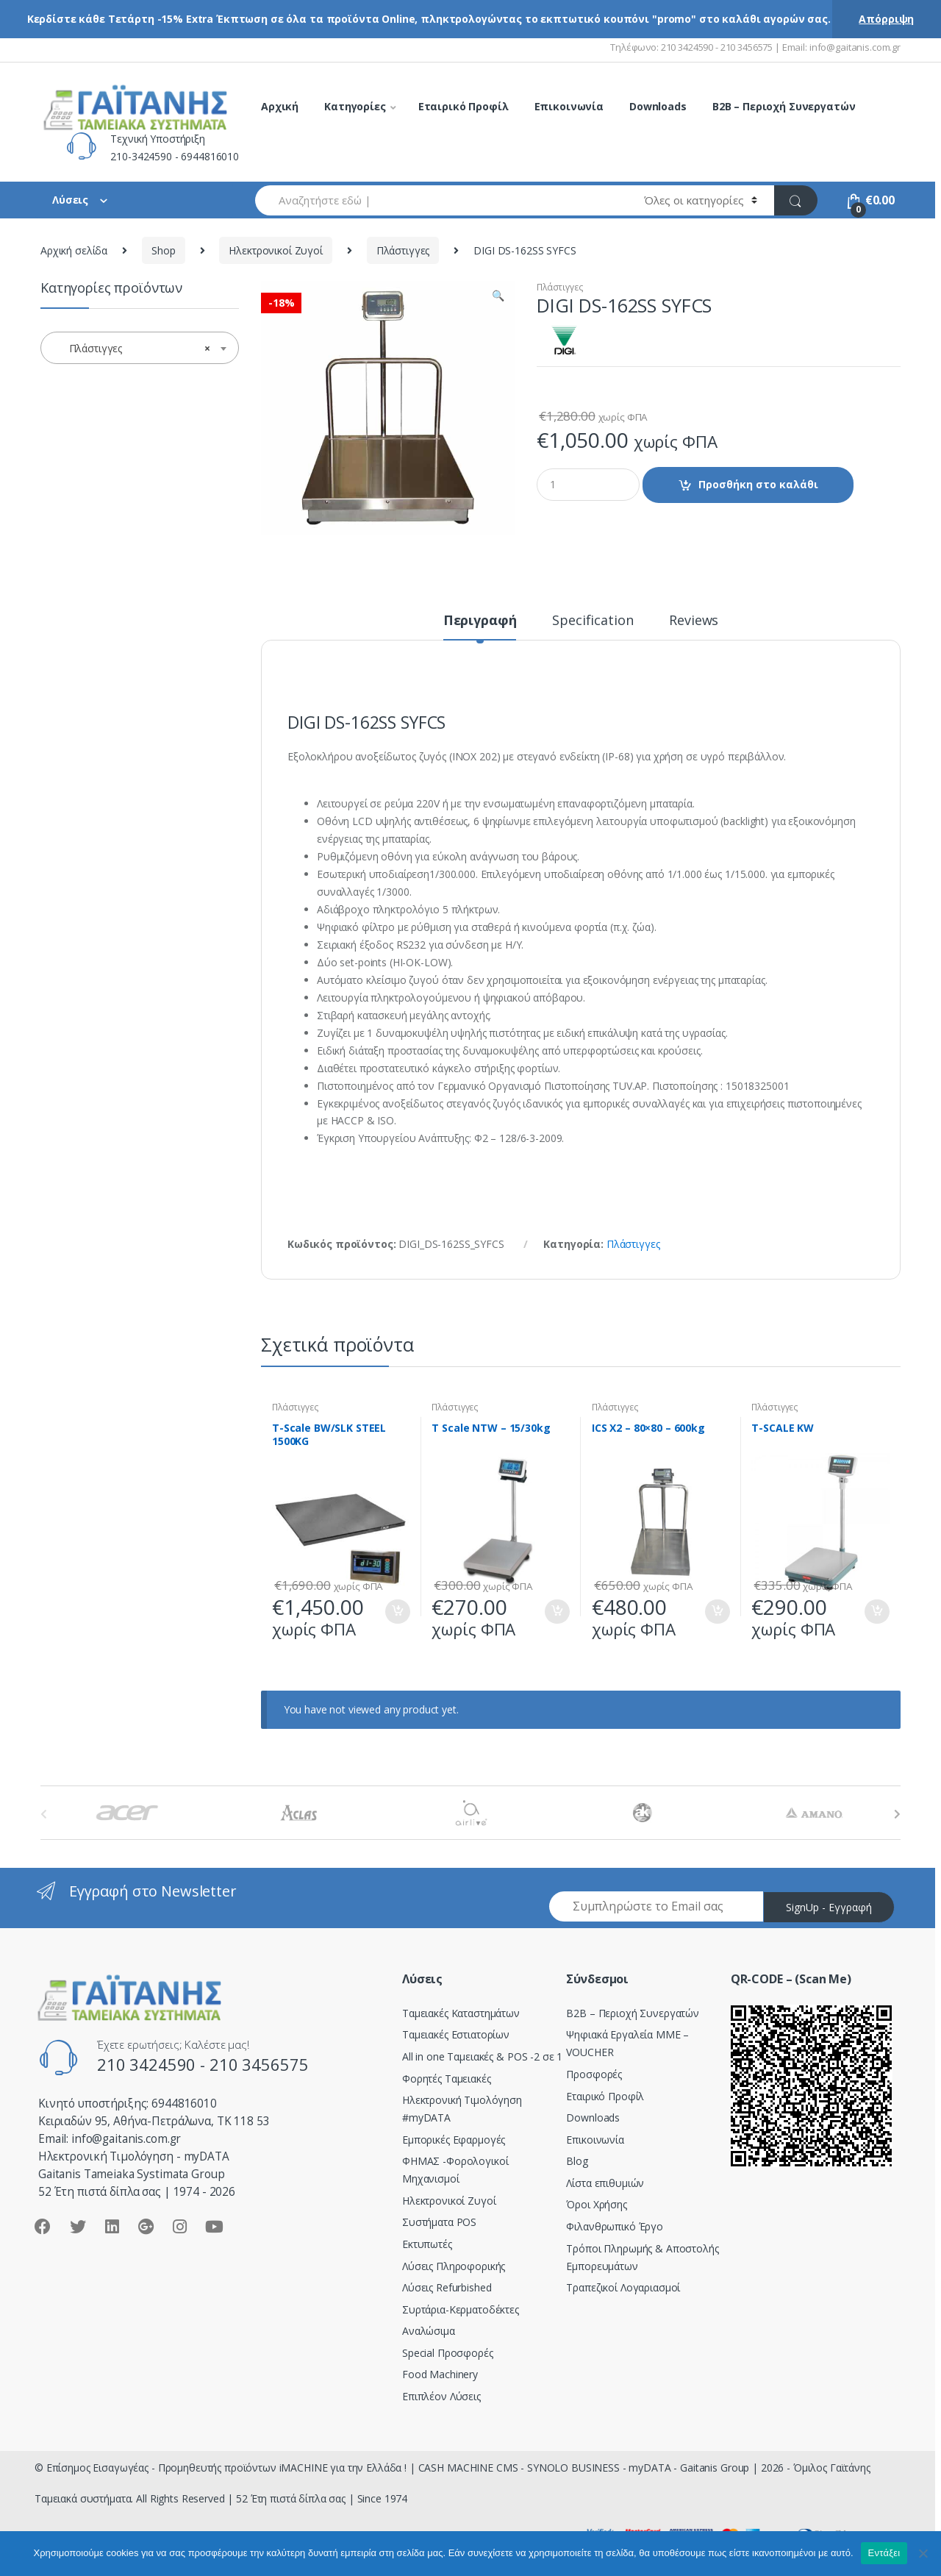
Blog (576, 2161)
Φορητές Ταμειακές (446, 2079)
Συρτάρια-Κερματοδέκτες (460, 2309)
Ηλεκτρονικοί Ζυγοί (275, 250)
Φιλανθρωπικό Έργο (614, 2226)
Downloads (658, 106)
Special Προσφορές (447, 2353)
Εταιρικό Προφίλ (463, 106)
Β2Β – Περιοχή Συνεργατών (632, 2013)
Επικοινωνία (569, 106)
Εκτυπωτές (427, 2244)
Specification (592, 621)
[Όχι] (922, 2553)
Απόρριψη (886, 19)
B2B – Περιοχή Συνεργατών (784, 106)
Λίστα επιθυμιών (605, 2183)
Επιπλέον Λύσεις (441, 2396)
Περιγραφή (480, 621)
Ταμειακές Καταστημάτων (461, 2013)
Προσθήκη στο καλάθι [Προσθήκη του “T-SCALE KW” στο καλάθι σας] (876, 1611)
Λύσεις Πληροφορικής (453, 2266)
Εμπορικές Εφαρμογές (453, 2140)
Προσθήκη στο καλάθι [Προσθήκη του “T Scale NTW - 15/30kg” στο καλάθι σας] (556, 1611)
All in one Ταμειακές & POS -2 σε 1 (482, 2056)
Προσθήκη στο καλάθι (758, 484)
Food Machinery (440, 2374)
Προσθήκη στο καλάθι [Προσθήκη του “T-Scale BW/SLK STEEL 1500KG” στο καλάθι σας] (397, 1611)
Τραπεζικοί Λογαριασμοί (623, 2287)
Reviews (693, 621)
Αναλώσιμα (428, 2331)
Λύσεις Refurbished (446, 2287)
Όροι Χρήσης (596, 2204)
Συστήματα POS (439, 2222)
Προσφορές (594, 2074)
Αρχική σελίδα (73, 250)
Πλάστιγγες (403, 250)
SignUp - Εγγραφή (829, 1907)
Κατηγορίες (355, 106)
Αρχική (279, 106)
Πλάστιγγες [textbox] (135, 348)
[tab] (480, 626)
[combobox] (441, 200)
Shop (163, 250)
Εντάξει (884, 2552)
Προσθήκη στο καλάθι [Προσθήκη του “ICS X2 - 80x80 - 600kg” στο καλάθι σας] (717, 1611)
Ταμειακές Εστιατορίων (455, 2034)
